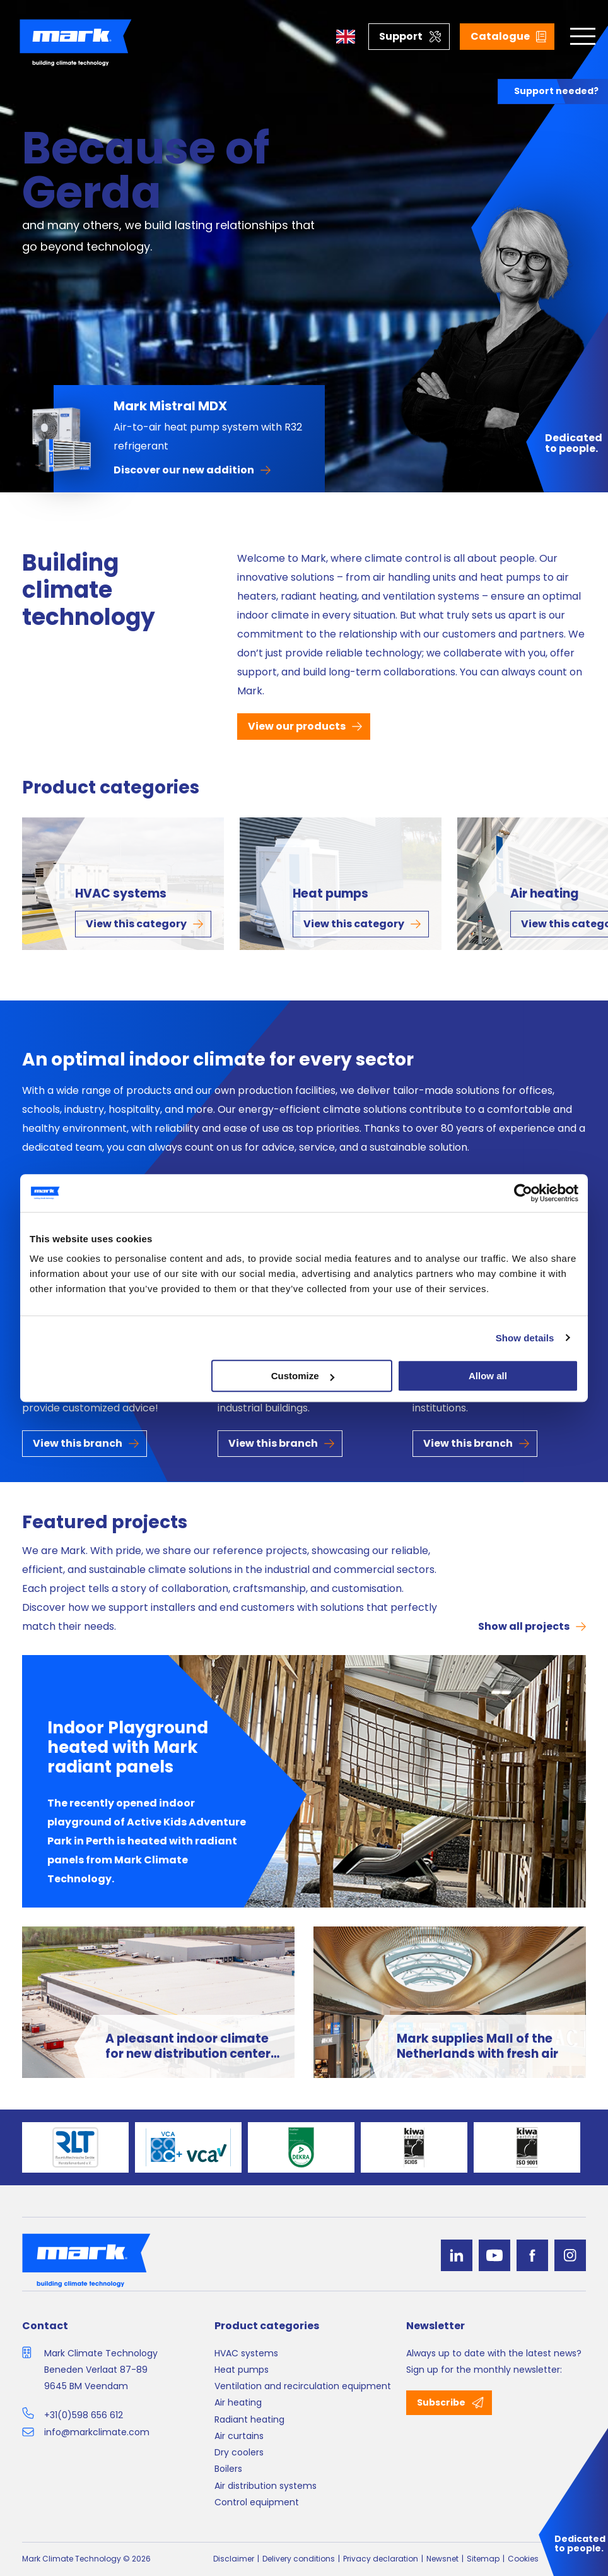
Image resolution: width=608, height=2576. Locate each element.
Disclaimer (233, 2558)
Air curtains (239, 2436)
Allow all (488, 1375)
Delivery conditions (298, 2558)
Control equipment (256, 2502)
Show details (525, 1338)
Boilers (228, 2468)
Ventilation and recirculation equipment (302, 2386)
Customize (302, 1375)
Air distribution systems (265, 2485)
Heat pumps (330, 893)
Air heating (238, 2402)
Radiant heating (249, 2419)
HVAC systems (121, 893)
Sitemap (483, 2558)
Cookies (523, 2558)
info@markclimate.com (96, 2432)
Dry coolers (239, 2452)
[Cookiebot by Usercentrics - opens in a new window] (523, 1193)
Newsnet (442, 2558)
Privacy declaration (380, 2558)
